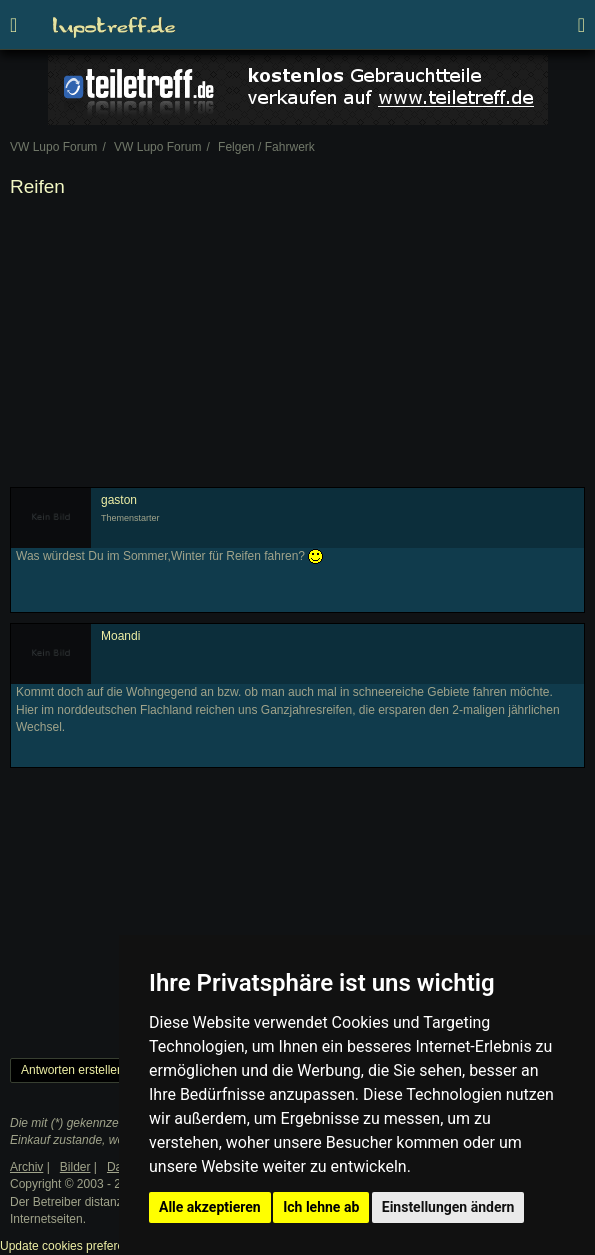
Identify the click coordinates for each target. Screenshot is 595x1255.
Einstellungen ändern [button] (448, 1207)
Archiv (26, 1167)
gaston (119, 500)
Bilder (75, 1167)
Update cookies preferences (74, 1246)
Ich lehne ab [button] (321, 1207)
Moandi (120, 636)
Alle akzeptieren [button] (210, 1207)
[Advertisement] (297, 347)
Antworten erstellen (72, 1070)
